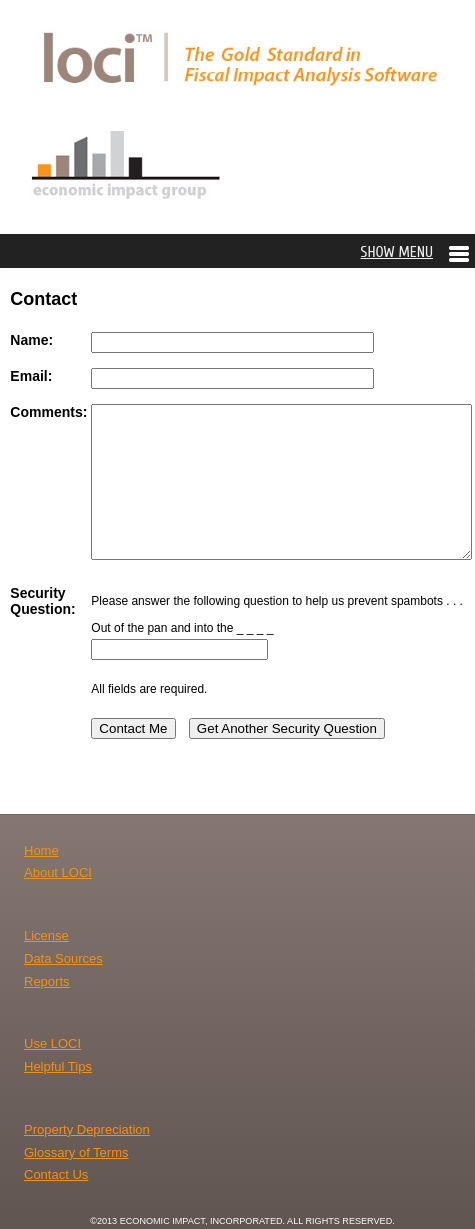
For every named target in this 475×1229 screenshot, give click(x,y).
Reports (47, 981)
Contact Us (56, 1174)
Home (41, 850)
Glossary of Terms (76, 1152)
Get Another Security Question (287, 728)
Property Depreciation (87, 1129)
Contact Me (133, 728)
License (46, 935)
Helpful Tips (58, 1066)
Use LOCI (52, 1043)
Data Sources (63, 958)
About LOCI (58, 872)
